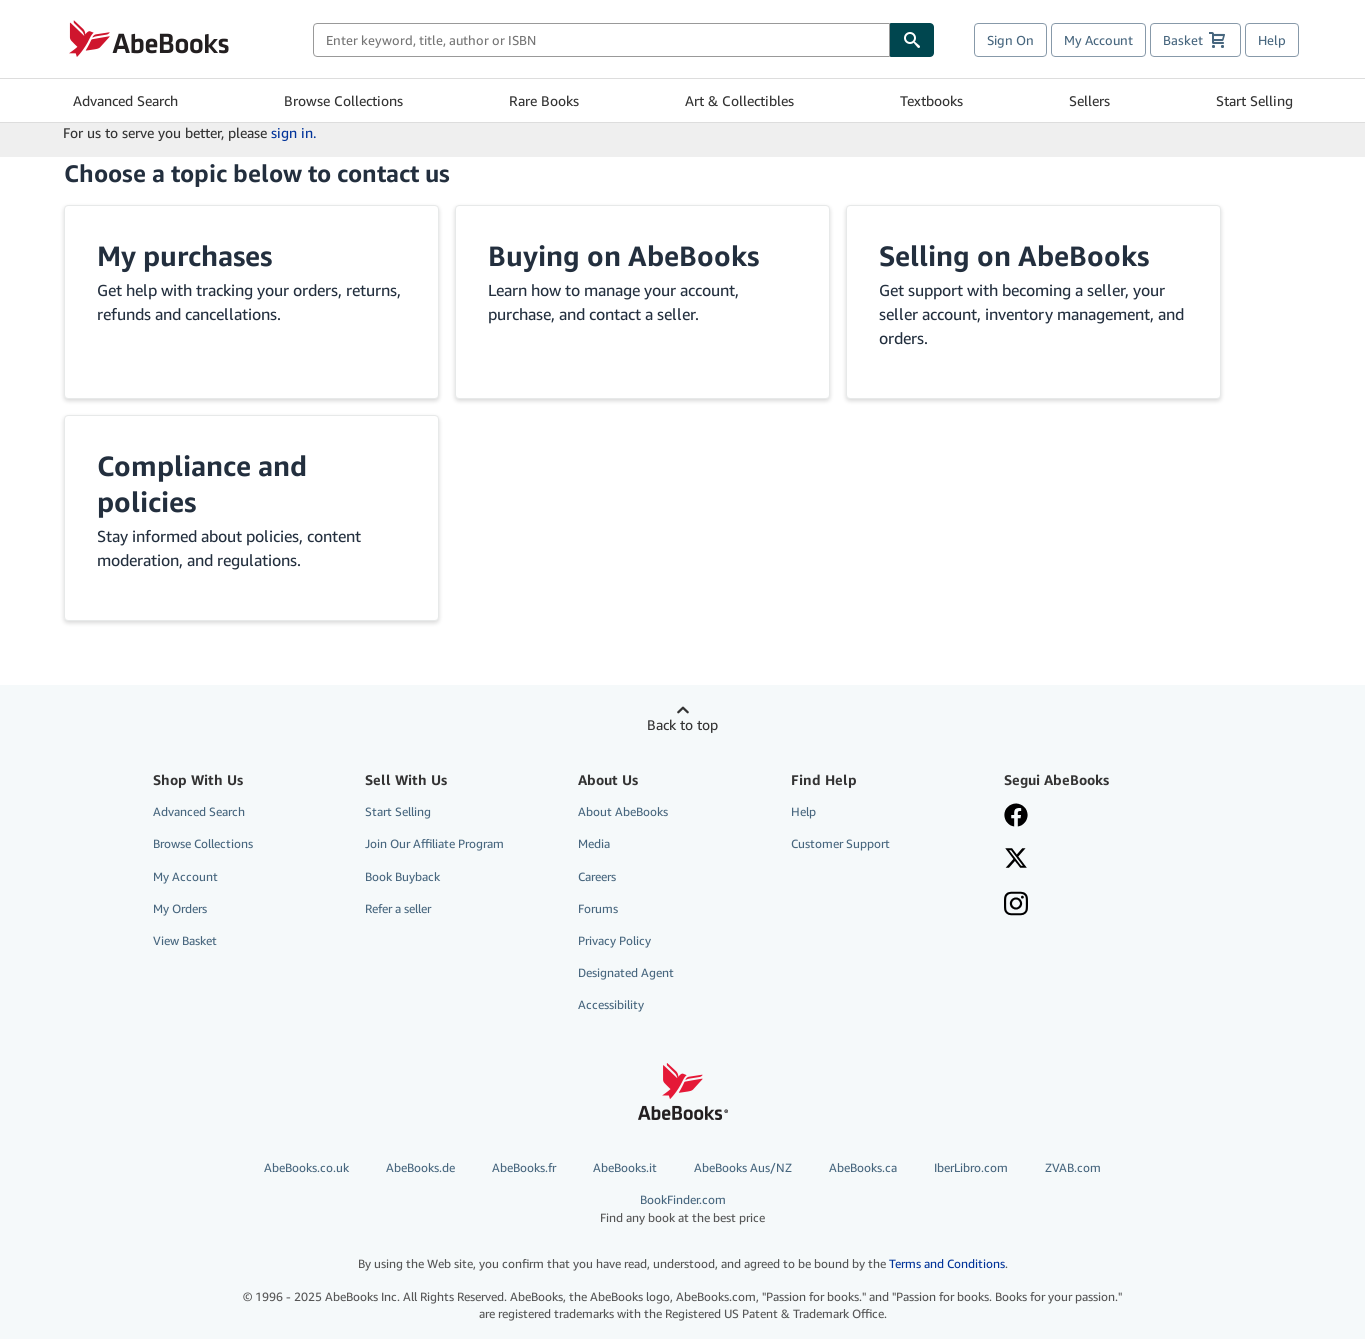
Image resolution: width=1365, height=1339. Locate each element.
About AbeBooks (623, 811)
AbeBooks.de (420, 1167)
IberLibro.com (971, 1167)
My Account (1098, 40)
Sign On (1010, 40)
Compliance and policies (202, 483)
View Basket (185, 940)
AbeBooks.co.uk (306, 1167)
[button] (251, 302)
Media (594, 843)
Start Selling (1254, 100)
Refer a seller (398, 908)
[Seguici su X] (1096, 860)
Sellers (1089, 100)
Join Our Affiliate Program (434, 843)
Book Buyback (402, 876)
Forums (598, 908)
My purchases (184, 255)
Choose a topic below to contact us (257, 173)
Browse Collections (343, 100)
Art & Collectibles (739, 100)
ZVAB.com (1073, 1167)
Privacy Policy (614, 940)
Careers (597, 876)
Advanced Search (125, 100)
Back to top (682, 724)
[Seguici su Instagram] (1096, 906)
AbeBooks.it (625, 1167)
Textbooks (931, 100)
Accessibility (611, 1004)
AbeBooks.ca (863, 1167)
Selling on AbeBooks (1014, 255)
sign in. (293, 132)
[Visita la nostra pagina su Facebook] (1096, 817)
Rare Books (544, 100)
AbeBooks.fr (524, 1167)
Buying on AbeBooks (623, 255)
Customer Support (840, 843)
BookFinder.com (683, 1208)
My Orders (180, 908)
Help (1272, 40)
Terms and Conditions (947, 1263)
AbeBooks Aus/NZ (743, 1167)
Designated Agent (626, 972)
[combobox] (601, 40)
